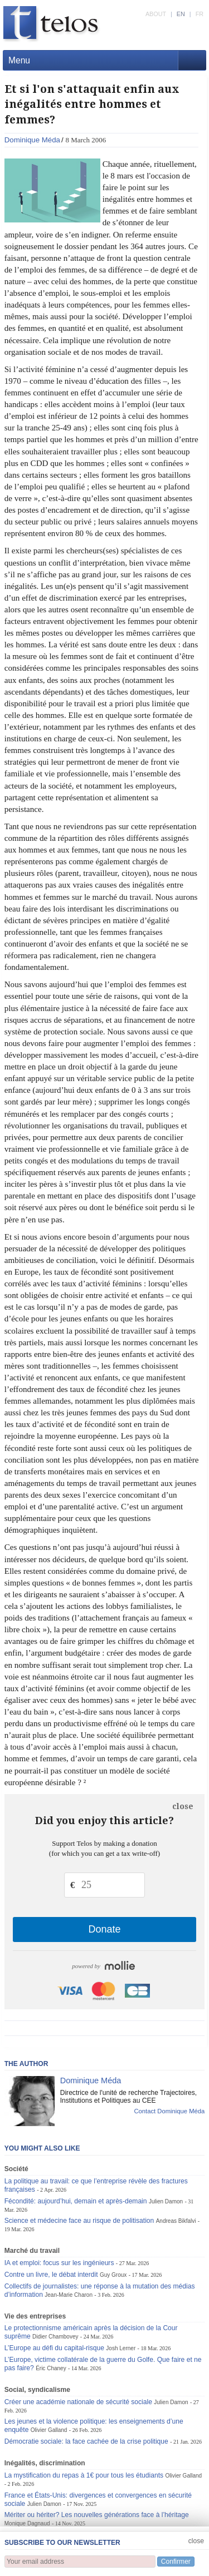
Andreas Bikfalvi (176, 2221)
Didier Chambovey (55, 2337)
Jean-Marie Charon (69, 2295)
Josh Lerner (120, 2348)
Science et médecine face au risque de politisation (79, 2221)
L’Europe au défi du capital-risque (54, 2348)
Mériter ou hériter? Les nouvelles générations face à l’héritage (96, 2515)
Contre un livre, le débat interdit (51, 2274)
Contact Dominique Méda (169, 2111)
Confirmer (176, 2561)
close (182, 1806)
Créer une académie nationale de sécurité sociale (78, 2402)
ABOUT (155, 14)
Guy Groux (113, 2275)
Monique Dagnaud (27, 2523)
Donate (104, 1929)
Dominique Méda (32, 140)
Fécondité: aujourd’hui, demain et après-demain (75, 2201)
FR (199, 14)
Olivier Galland (49, 2430)
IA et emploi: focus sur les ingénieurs (59, 2263)
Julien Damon (166, 2201)
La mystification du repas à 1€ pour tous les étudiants (83, 2475)
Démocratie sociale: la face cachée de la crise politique (86, 2441)
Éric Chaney (51, 2368)
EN (181, 14)
